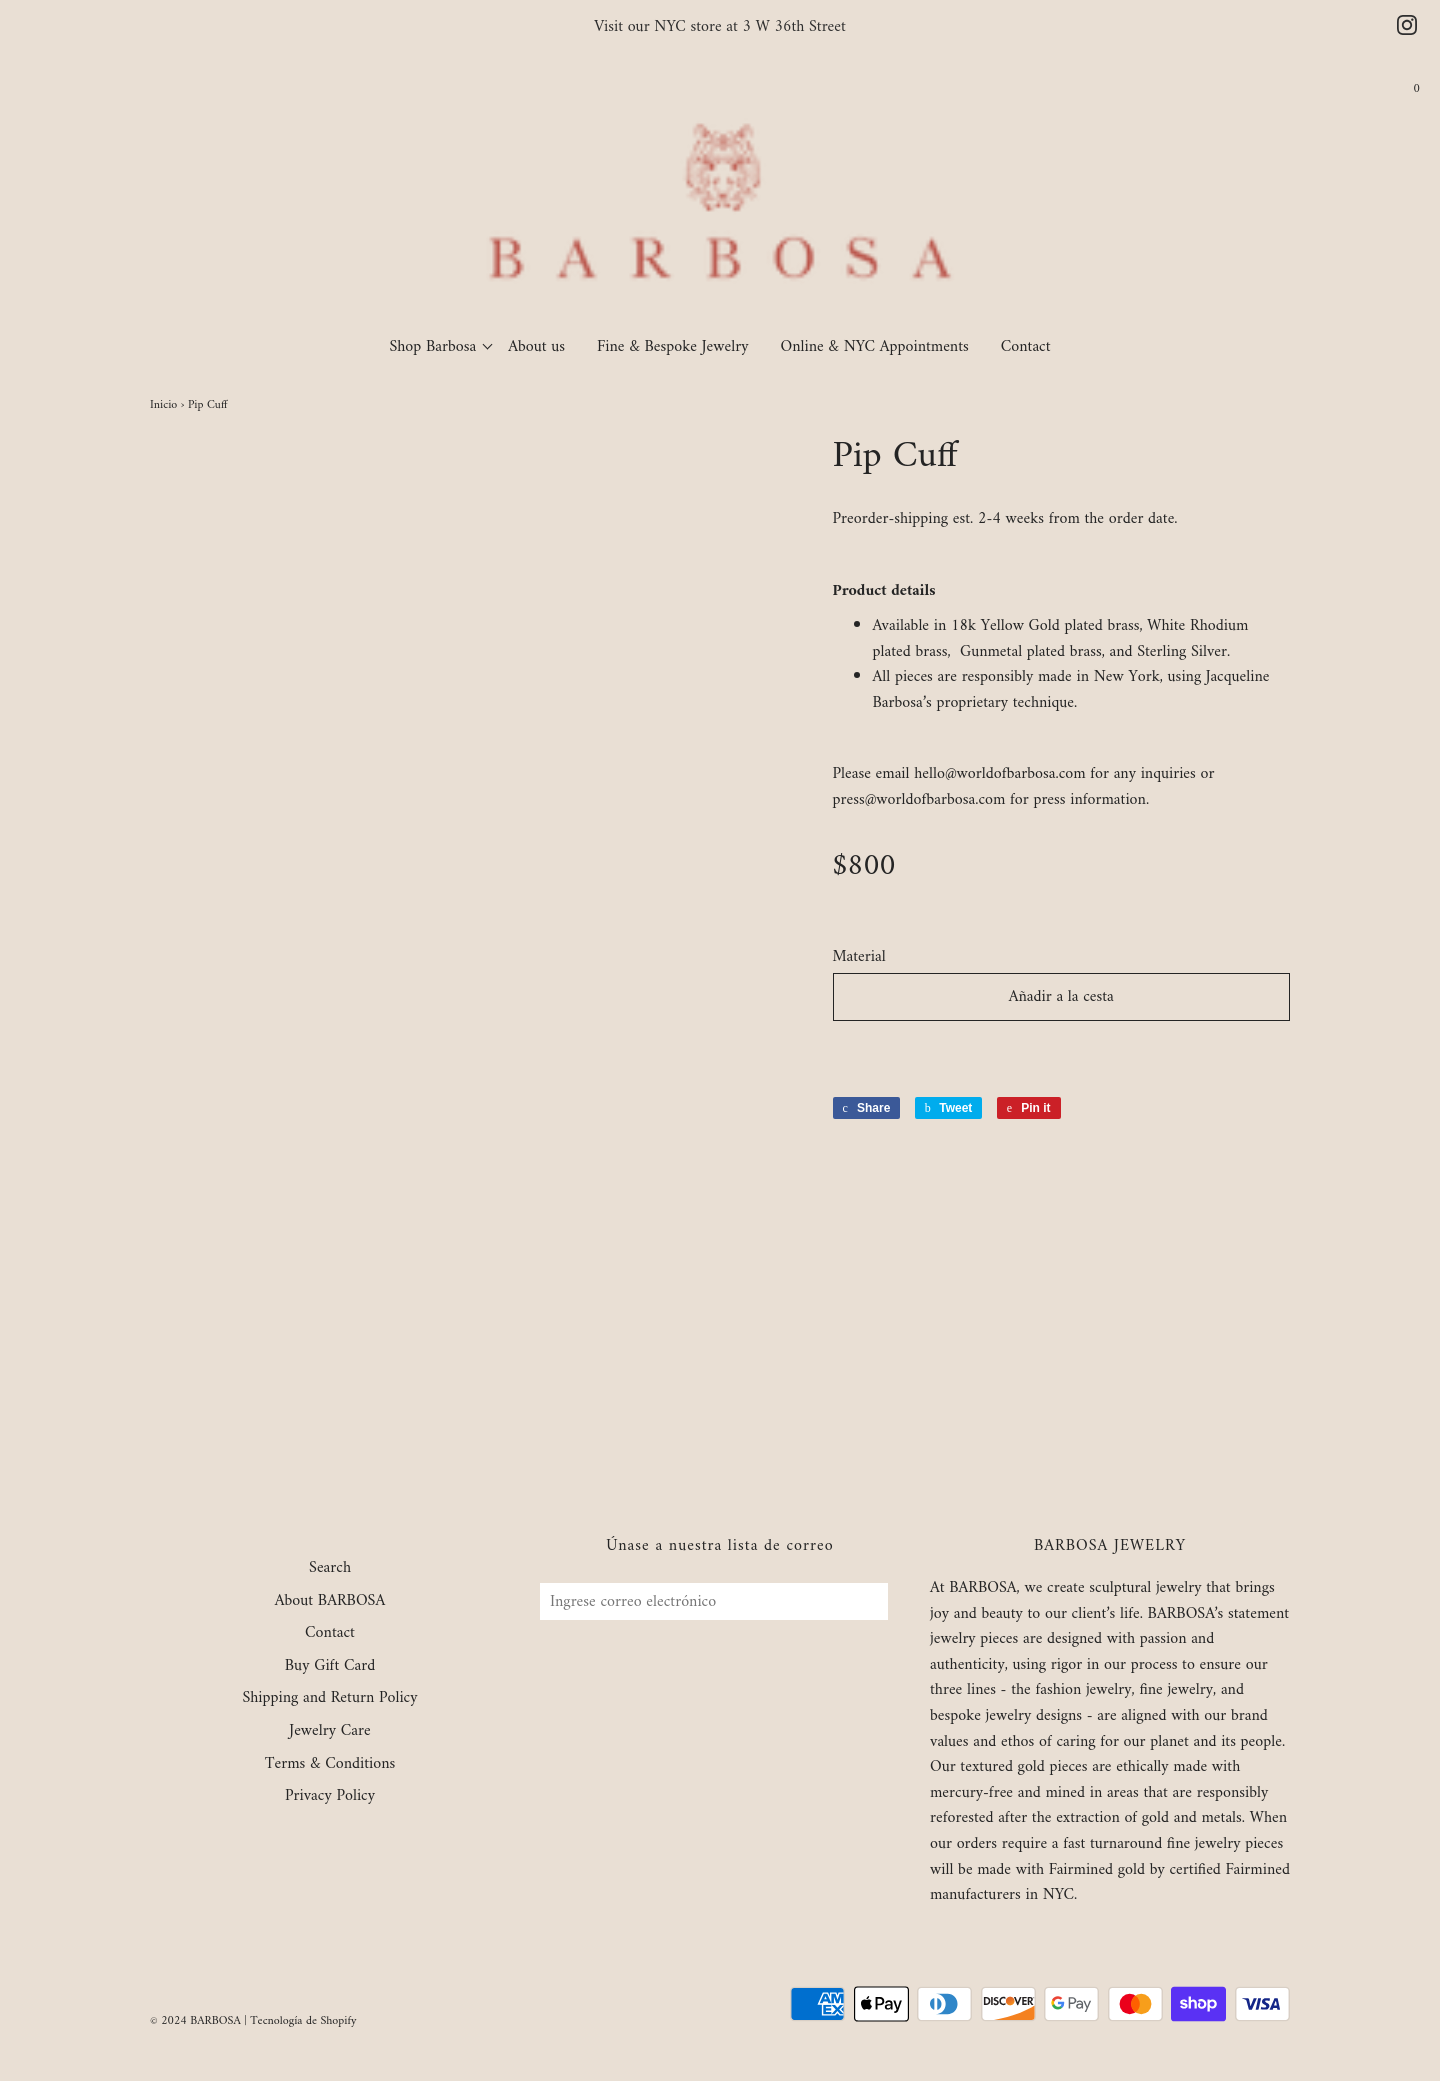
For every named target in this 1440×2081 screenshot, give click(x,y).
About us (536, 347)
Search (330, 1569)
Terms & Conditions (330, 1765)
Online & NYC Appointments (875, 347)
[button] (1062, 1053)
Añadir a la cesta (1061, 997)
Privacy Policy (330, 1797)
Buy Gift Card (330, 1667)
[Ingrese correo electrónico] (714, 1601)
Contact (1026, 347)
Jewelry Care (329, 1732)
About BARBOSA (330, 1602)
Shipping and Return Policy (329, 1699)
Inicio (163, 405)
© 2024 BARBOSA (195, 2021)
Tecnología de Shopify (303, 2021)
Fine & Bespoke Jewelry (673, 347)
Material (859, 958)
